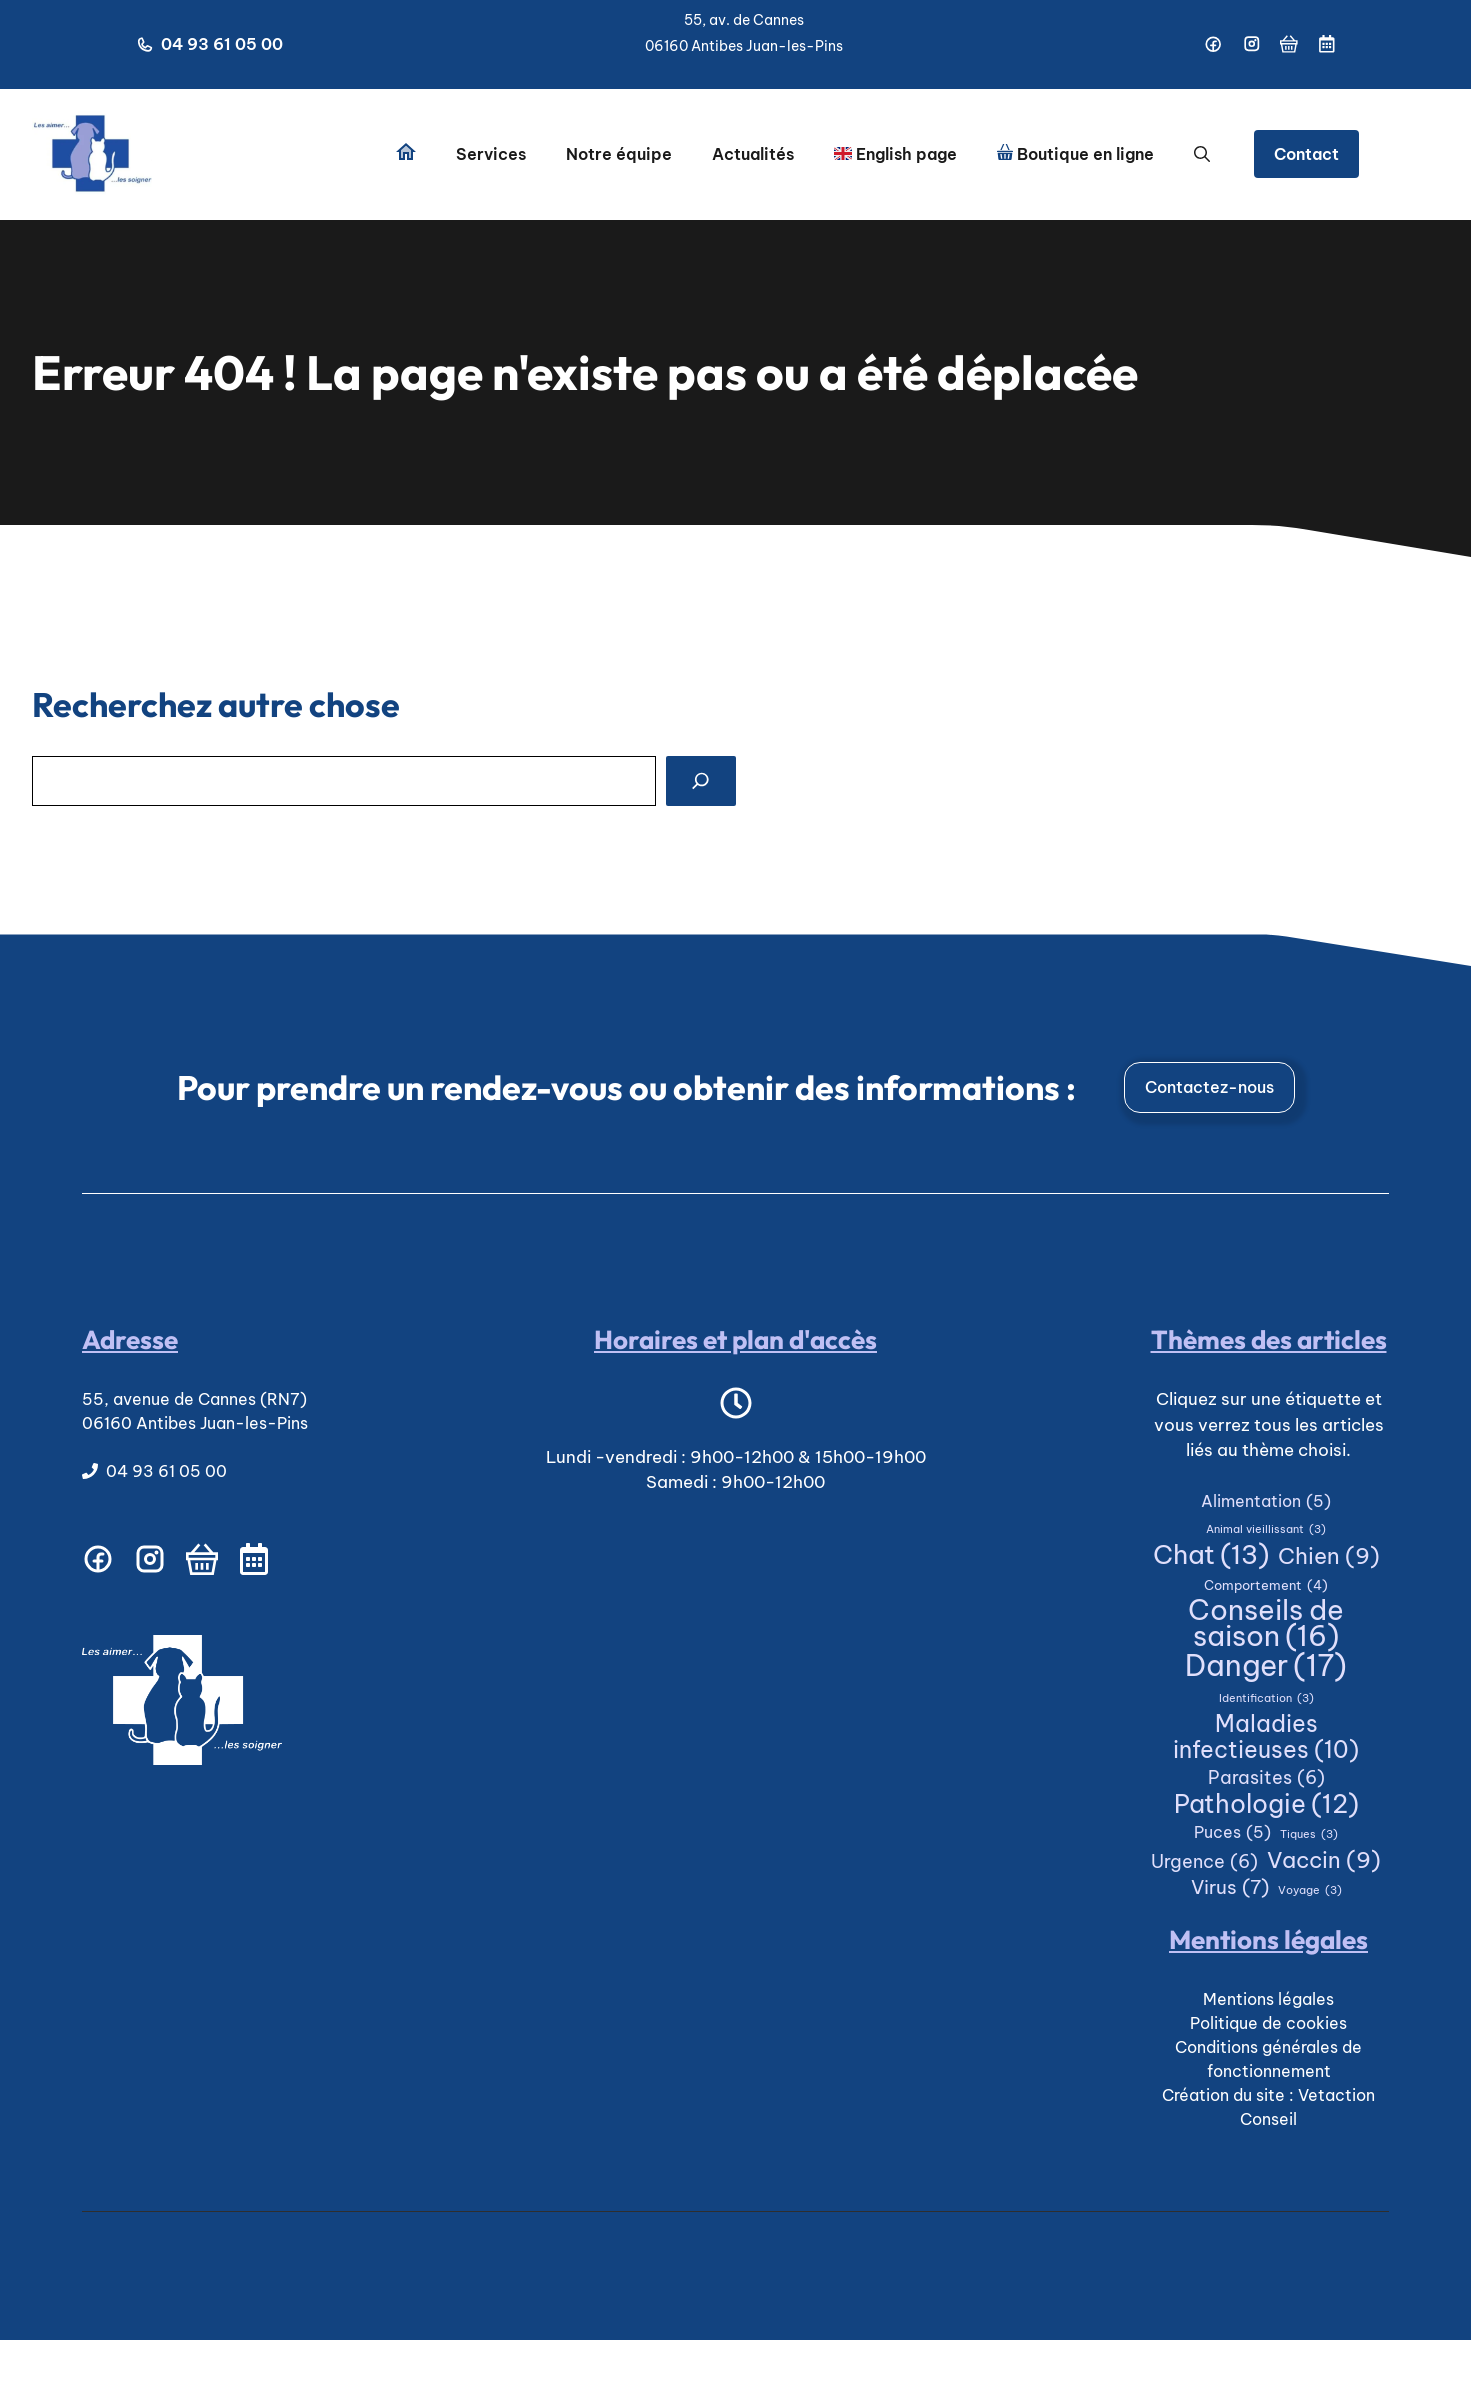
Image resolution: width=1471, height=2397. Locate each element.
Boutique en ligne (1075, 154)
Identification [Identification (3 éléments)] (1266, 1699)
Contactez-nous (1209, 1087)
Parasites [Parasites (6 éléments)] (1266, 1778)
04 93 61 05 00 (222, 44)
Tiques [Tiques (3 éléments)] (1309, 1835)
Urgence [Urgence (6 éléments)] (1204, 1862)
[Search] (700, 780)
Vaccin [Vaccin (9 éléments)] (1324, 1861)
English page (895, 154)
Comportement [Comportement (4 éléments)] (1266, 1586)
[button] (1202, 154)
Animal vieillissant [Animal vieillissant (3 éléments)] (1266, 1530)
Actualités (753, 154)
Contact (1306, 154)
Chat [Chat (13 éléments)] (1211, 1555)
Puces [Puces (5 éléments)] (1232, 1833)
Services (491, 154)
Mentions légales (1268, 1999)
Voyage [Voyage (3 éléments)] (1310, 1891)
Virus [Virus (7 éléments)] (1230, 1888)
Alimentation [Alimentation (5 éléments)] (1266, 1502)
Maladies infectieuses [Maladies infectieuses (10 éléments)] (1266, 1736)
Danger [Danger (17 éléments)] (1266, 1666)
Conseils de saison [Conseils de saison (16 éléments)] (1266, 1623)
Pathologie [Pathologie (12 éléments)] (1266, 1805)
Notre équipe (619, 154)
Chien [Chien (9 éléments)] (1329, 1557)
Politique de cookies (1268, 2023)
